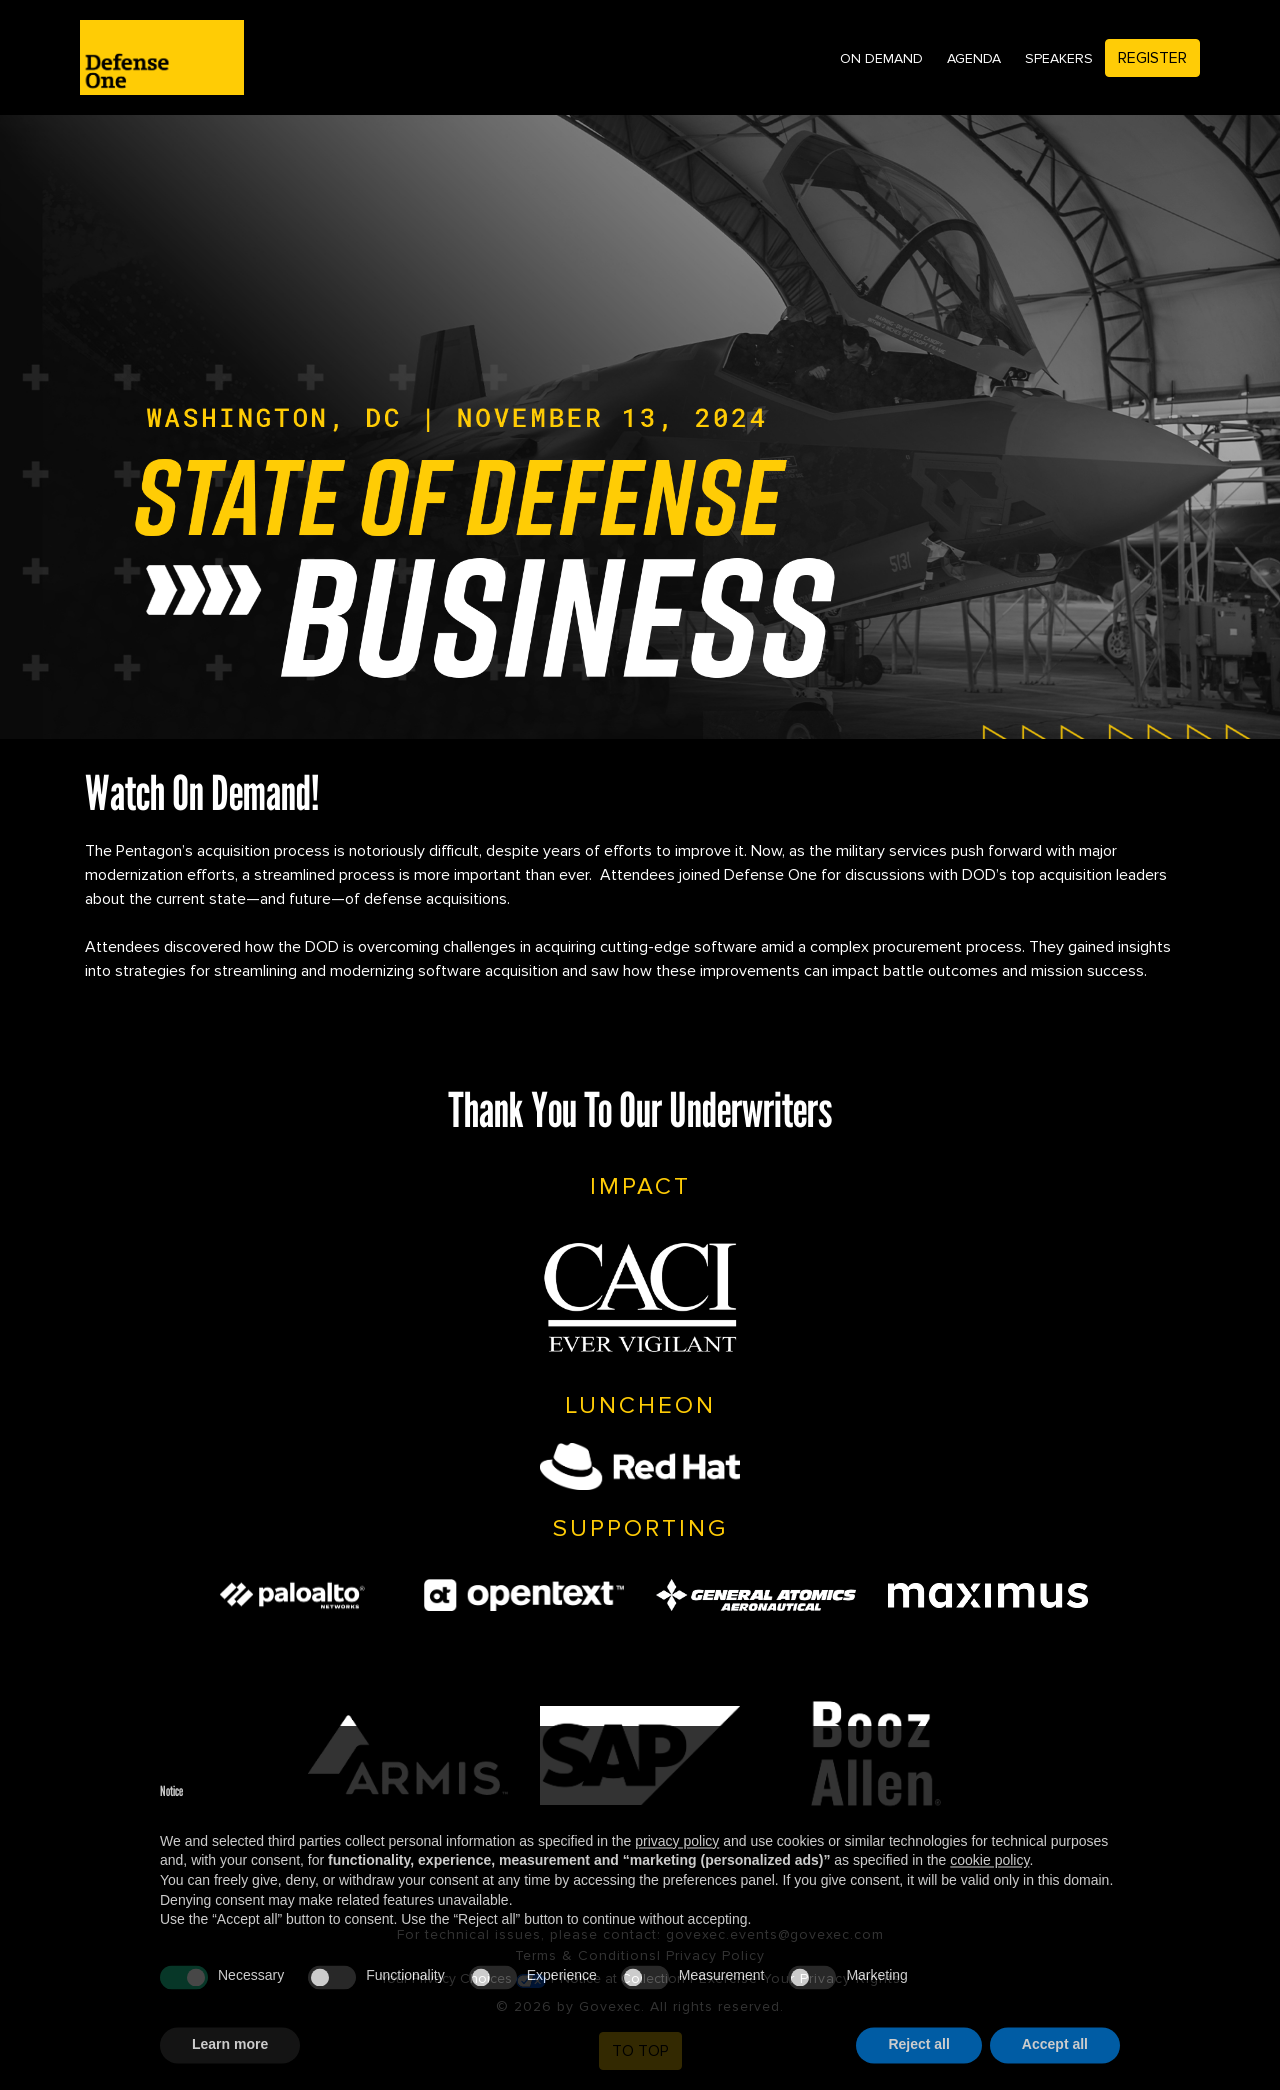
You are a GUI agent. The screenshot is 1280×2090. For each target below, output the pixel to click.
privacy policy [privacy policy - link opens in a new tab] (677, 1865)
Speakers (1059, 58)
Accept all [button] (1055, 2068)
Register (1152, 58)
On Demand (881, 58)
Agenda (974, 58)
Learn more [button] (230, 2068)
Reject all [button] (918, 2068)
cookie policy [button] (989, 1884)
